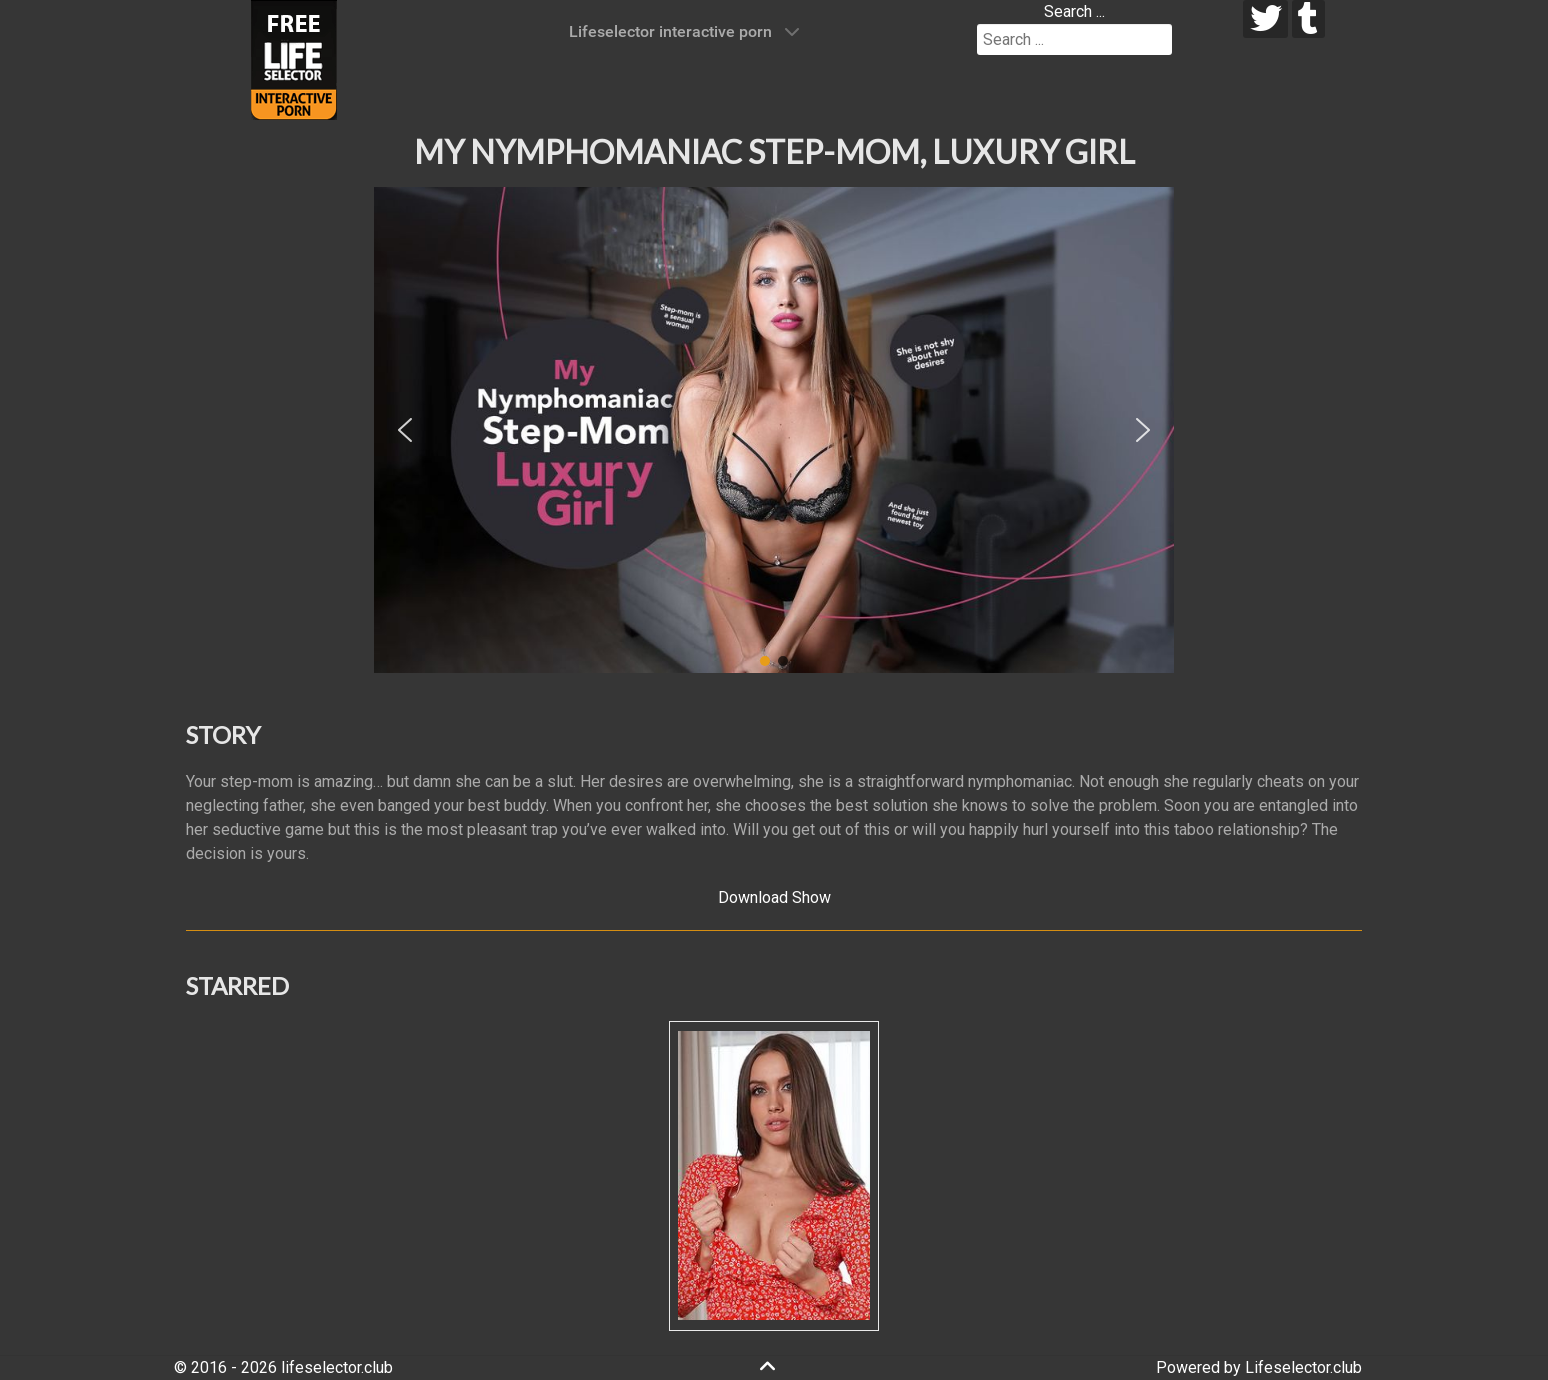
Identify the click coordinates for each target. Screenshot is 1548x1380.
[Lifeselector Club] (294, 58)
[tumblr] (1308, 19)
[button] (405, 430)
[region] (774, 430)
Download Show (774, 897)
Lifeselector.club (1303, 1367)
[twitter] (1265, 19)
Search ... (1074, 11)
